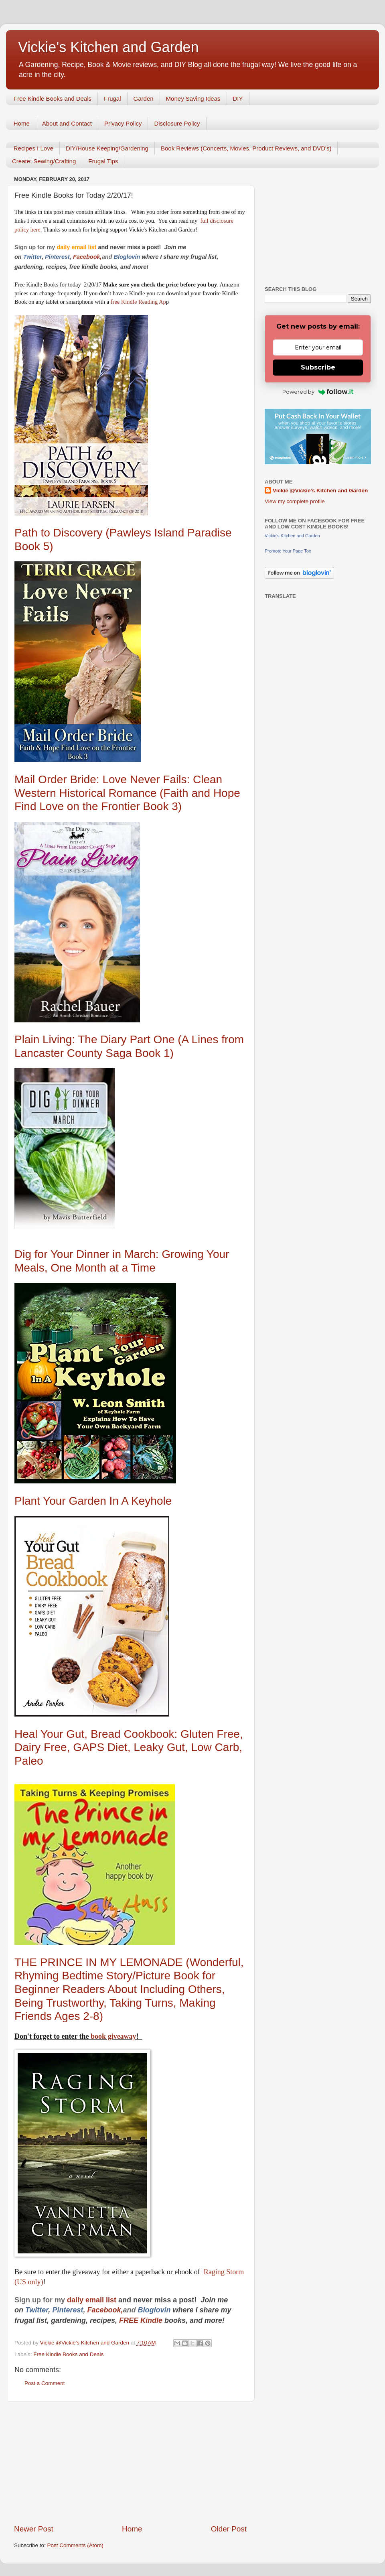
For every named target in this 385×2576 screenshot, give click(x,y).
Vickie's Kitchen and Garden (108, 47)
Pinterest (57, 257)
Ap (162, 302)
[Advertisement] (130, 2463)
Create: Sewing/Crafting (44, 161)
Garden (144, 98)
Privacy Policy (123, 123)
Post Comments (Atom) (75, 2545)
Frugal (112, 98)
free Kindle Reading (133, 302)
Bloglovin (127, 257)
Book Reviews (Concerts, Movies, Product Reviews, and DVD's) (246, 148)
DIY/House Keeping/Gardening (107, 148)
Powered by (317, 391)
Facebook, (87, 257)
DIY (238, 98)
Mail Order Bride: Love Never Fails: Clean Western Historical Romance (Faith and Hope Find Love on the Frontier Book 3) (127, 793)
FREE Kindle (140, 2320)
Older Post (229, 2529)
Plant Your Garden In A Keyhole (93, 1501)
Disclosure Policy (177, 123)
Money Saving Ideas (193, 98)
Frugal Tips (103, 161)
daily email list (77, 247)
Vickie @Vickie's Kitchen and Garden (320, 491)
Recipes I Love (33, 148)
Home (22, 123)
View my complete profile (295, 501)
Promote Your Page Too (288, 551)
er (39, 257)
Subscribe (318, 367)
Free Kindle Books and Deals (52, 98)
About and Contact (67, 123)
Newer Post (33, 2529)
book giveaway (112, 2036)
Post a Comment (44, 2383)
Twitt (29, 257)
